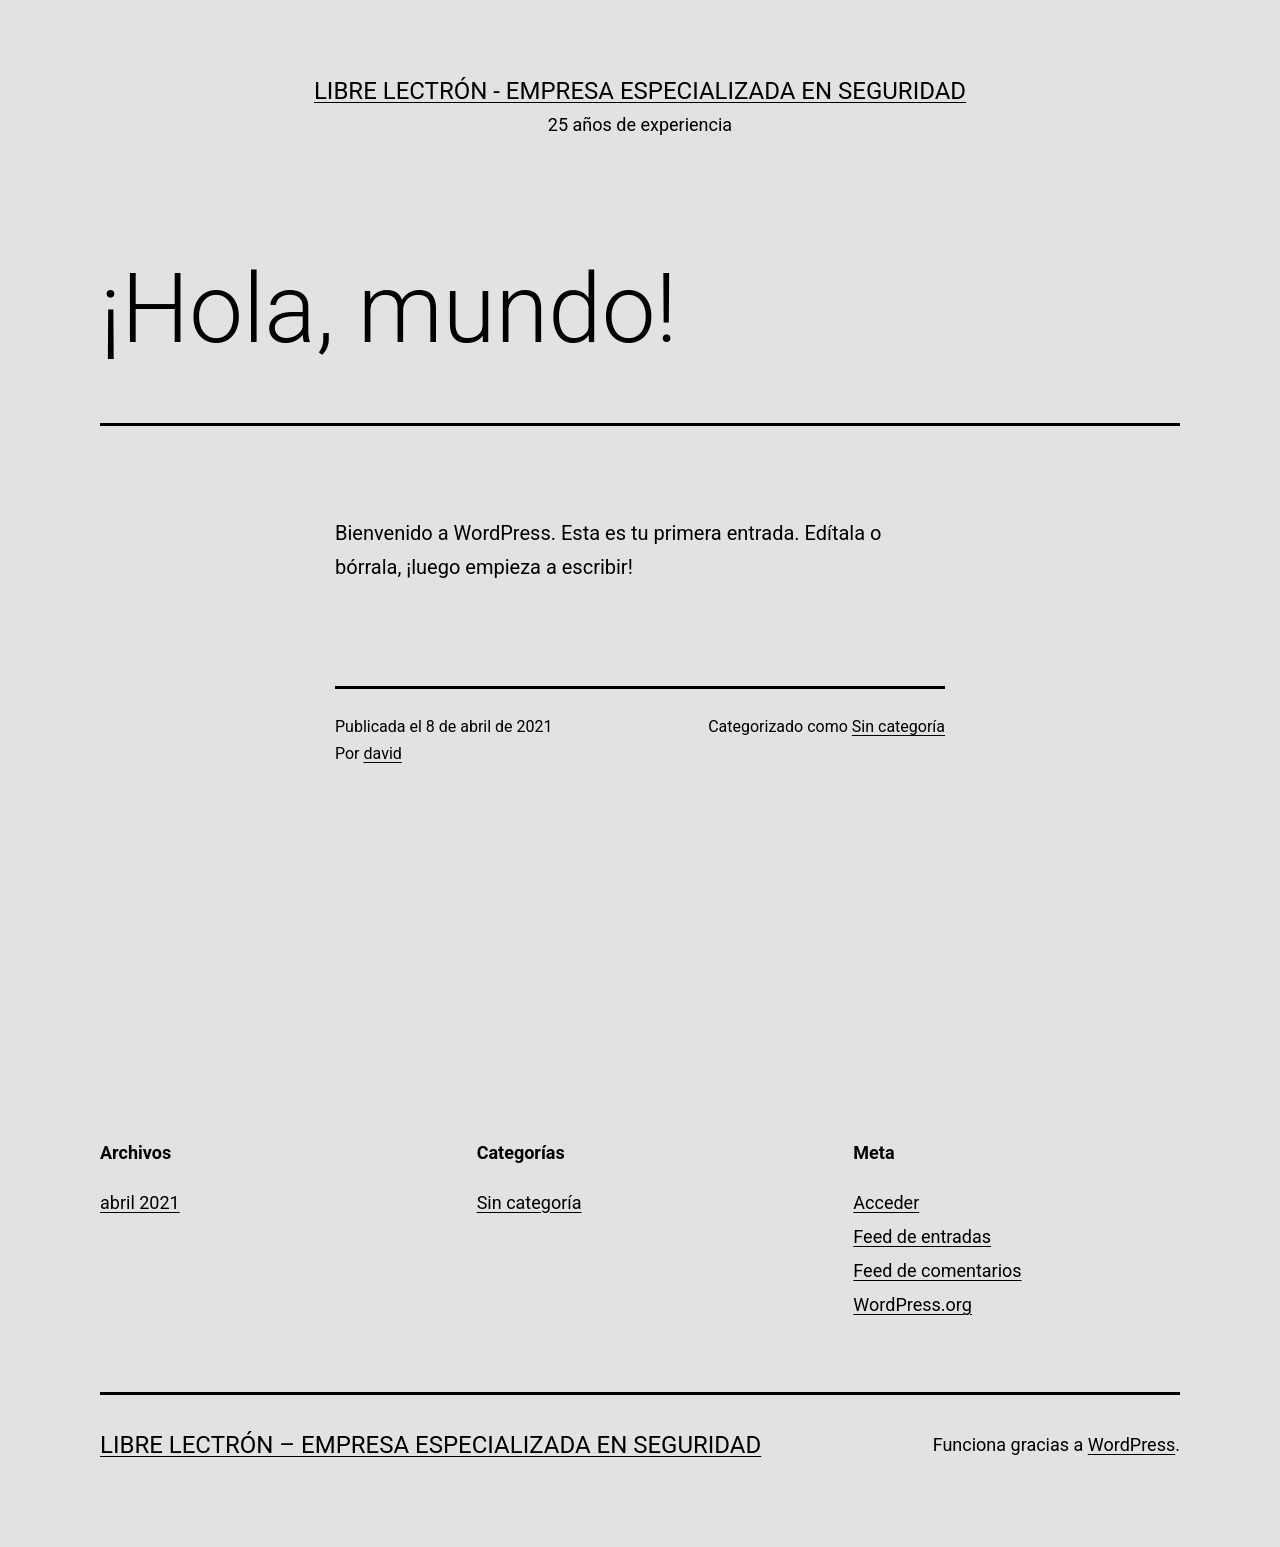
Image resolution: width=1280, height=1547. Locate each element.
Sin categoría (898, 726)
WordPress (1131, 1444)
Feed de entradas (922, 1236)
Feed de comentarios (937, 1270)
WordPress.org (912, 1304)
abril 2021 (140, 1202)
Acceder (886, 1202)
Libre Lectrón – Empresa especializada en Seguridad (430, 1445)
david (383, 753)
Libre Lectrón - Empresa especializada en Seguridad (640, 91)
